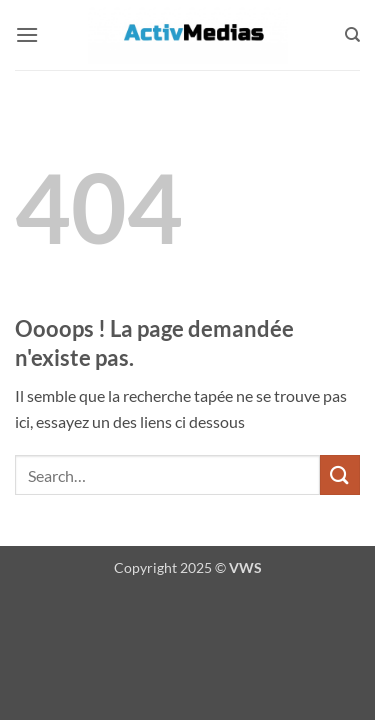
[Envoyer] (340, 474)
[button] (27, 34)
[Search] (352, 35)
